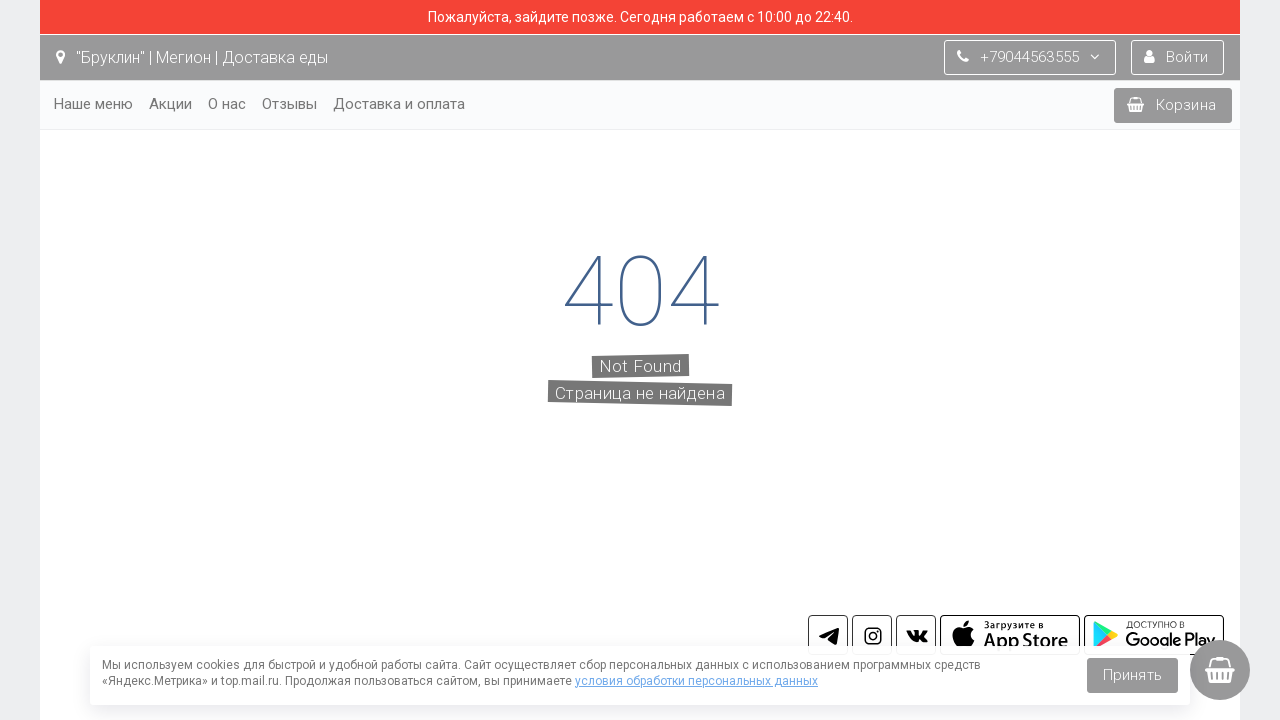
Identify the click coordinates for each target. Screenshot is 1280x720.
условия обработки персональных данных (696, 681)
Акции (170, 104)
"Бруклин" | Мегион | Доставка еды (192, 57)
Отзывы (289, 104)
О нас (227, 104)
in (872, 635)
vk (916, 635)
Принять (1132, 675)
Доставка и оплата (399, 104)
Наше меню (93, 104)
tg (828, 635)
